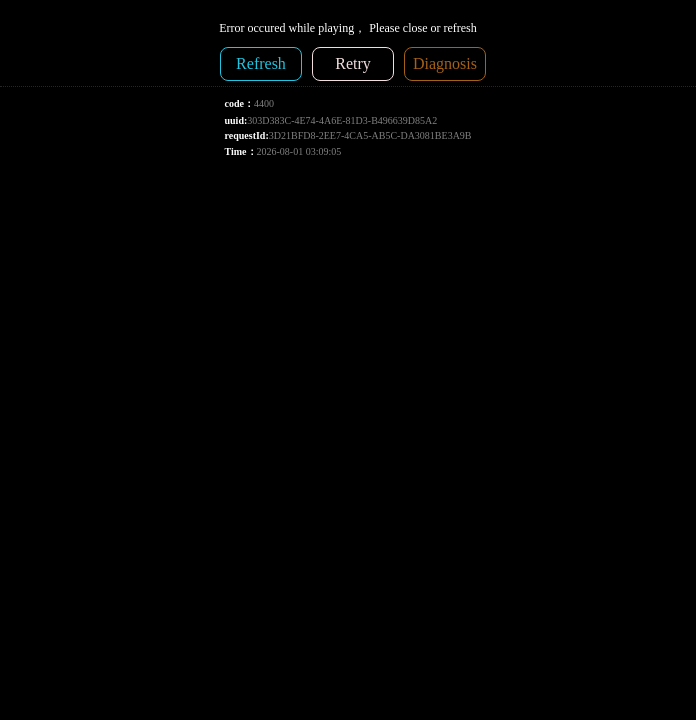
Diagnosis (445, 63)
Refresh (261, 63)
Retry (353, 63)
